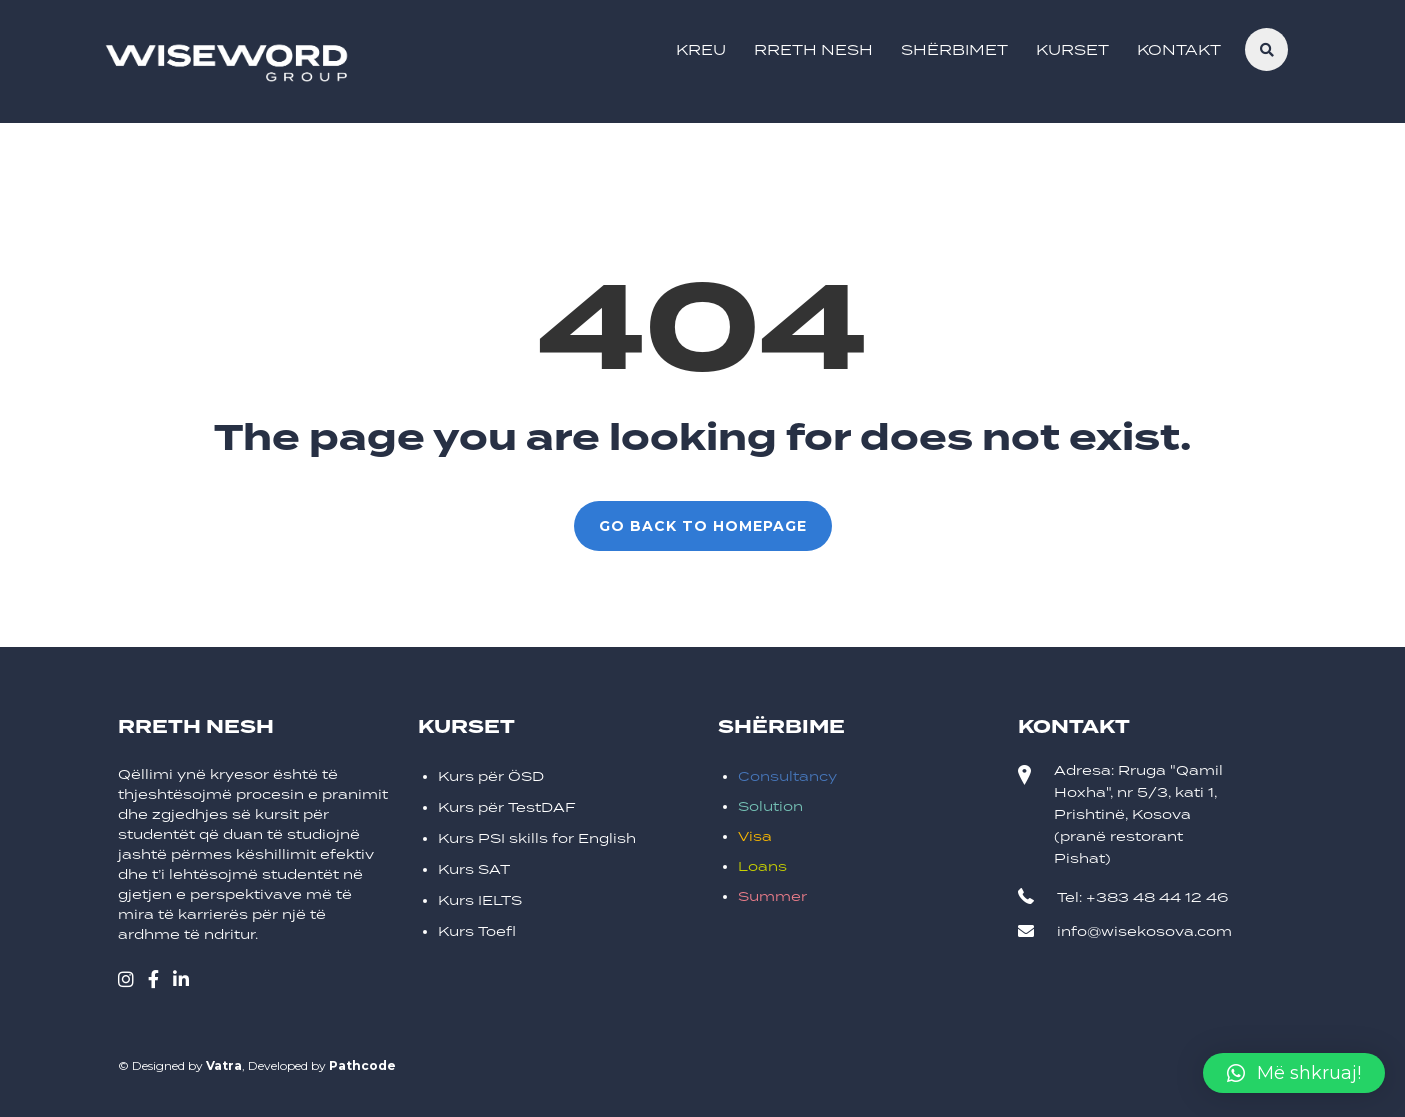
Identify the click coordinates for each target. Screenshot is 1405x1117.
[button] (1294, 1073)
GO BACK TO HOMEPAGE (703, 526)
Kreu (701, 50)
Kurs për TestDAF (507, 807)
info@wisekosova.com (1144, 931)
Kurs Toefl (477, 931)
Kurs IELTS (480, 900)
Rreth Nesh (813, 50)
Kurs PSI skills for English (537, 838)
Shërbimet (954, 50)
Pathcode (362, 1065)
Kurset (1072, 50)
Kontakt (1179, 50)
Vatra (224, 1065)
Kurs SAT (474, 869)
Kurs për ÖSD (491, 776)
